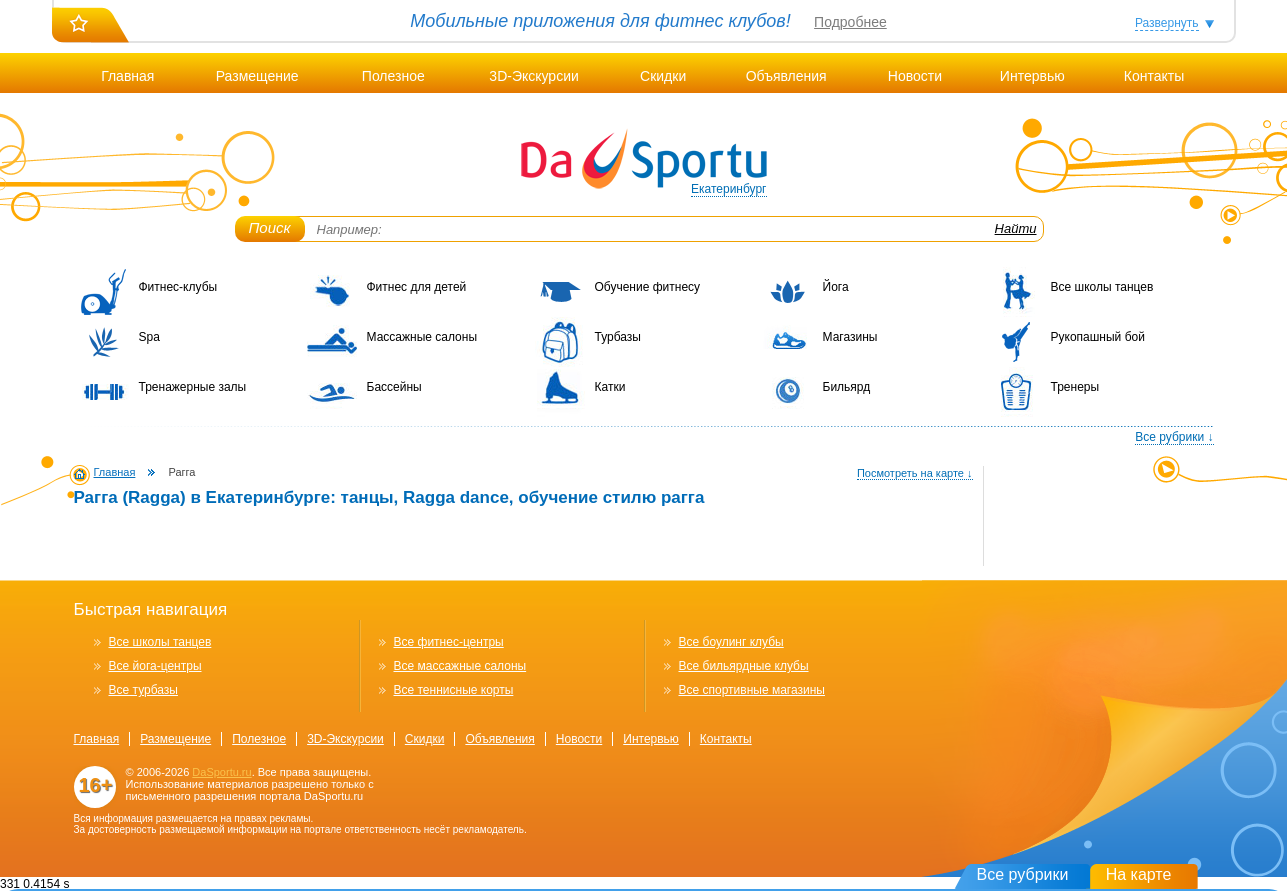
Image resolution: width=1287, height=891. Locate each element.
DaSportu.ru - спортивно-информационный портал (644, 160)
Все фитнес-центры (449, 642)
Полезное (393, 76)
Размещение (257, 76)
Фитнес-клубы (178, 287)
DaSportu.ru (221, 772)
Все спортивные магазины (752, 690)
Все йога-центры (155, 666)
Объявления (786, 76)
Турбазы (618, 337)
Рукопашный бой (1098, 337)
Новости (915, 76)
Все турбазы (143, 690)
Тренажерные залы (193, 387)
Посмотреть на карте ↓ (915, 473)
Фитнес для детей (417, 287)
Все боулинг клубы (731, 642)
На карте (1139, 874)
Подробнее (850, 22)
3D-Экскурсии (533, 76)
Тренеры (1075, 387)
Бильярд (847, 387)
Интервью (1032, 76)
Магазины (850, 337)
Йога (836, 287)
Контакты (1154, 76)
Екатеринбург (729, 189)
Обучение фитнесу (648, 287)
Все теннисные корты (454, 690)
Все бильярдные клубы (744, 666)
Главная (127, 76)
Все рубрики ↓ (1174, 437)
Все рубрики (1023, 874)
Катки (610, 387)
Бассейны (394, 387)
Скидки (663, 76)
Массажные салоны (422, 337)
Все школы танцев (1102, 287)
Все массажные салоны (460, 666)
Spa (149, 337)
